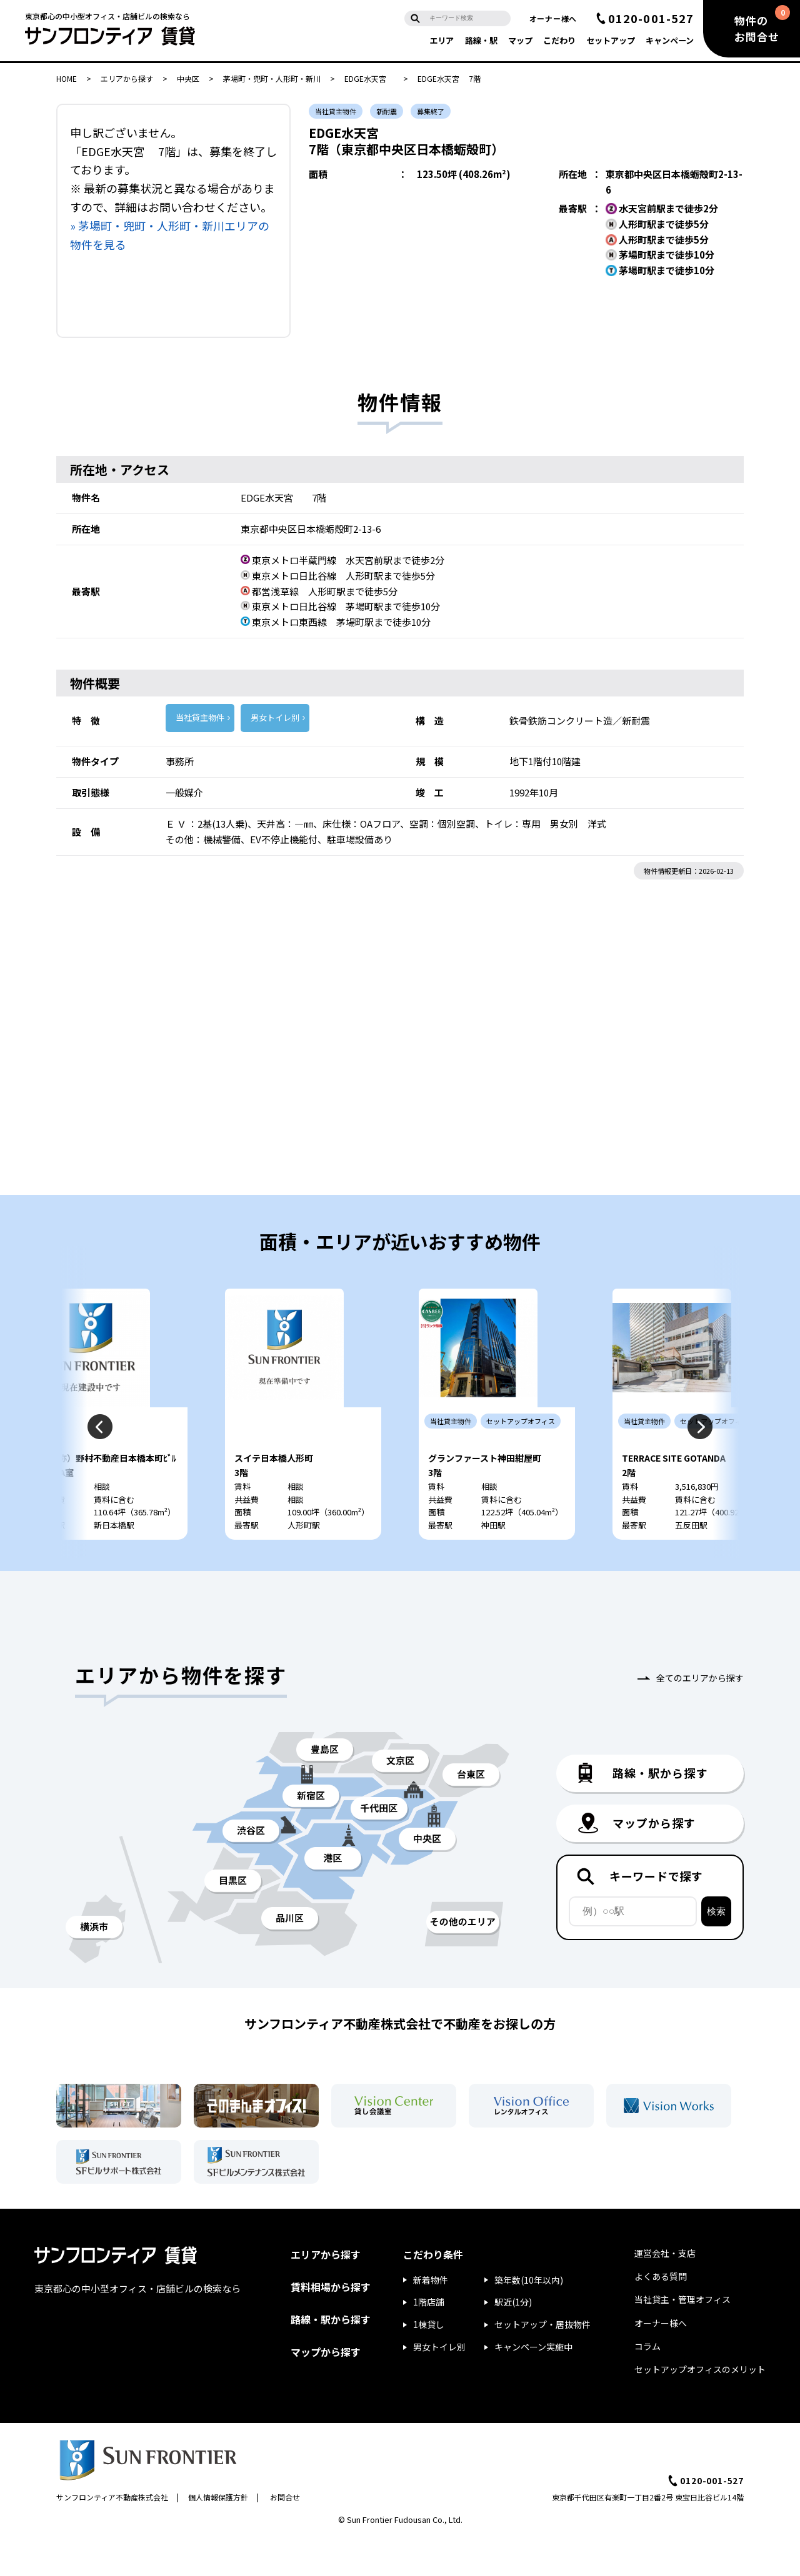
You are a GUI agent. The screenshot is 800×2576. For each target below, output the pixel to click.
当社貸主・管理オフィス (682, 2337)
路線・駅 (481, 40)
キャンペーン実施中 (533, 2384)
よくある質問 (660, 2313)
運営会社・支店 (665, 2290)
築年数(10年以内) (528, 2317)
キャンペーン (670, 40)
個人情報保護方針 (218, 2534)
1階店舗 (428, 2339)
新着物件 (430, 2317)
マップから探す (326, 2389)
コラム (647, 2383)
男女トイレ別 (275, 717)
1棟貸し (428, 2362)
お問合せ (285, 2534)
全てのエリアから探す (700, 1715)
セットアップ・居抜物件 (542, 2362)
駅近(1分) (513, 2339)
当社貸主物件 (200, 717)
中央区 (188, 78)
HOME (66, 78)
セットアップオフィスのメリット (700, 2406)
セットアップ (610, 40)
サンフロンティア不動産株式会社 (112, 2534)
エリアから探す (127, 78)
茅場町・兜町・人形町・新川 (272, 78)
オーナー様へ (553, 18)
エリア (441, 40)
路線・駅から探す (331, 2356)
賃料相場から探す (331, 2324)
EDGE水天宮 (369, 78)
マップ (520, 40)
